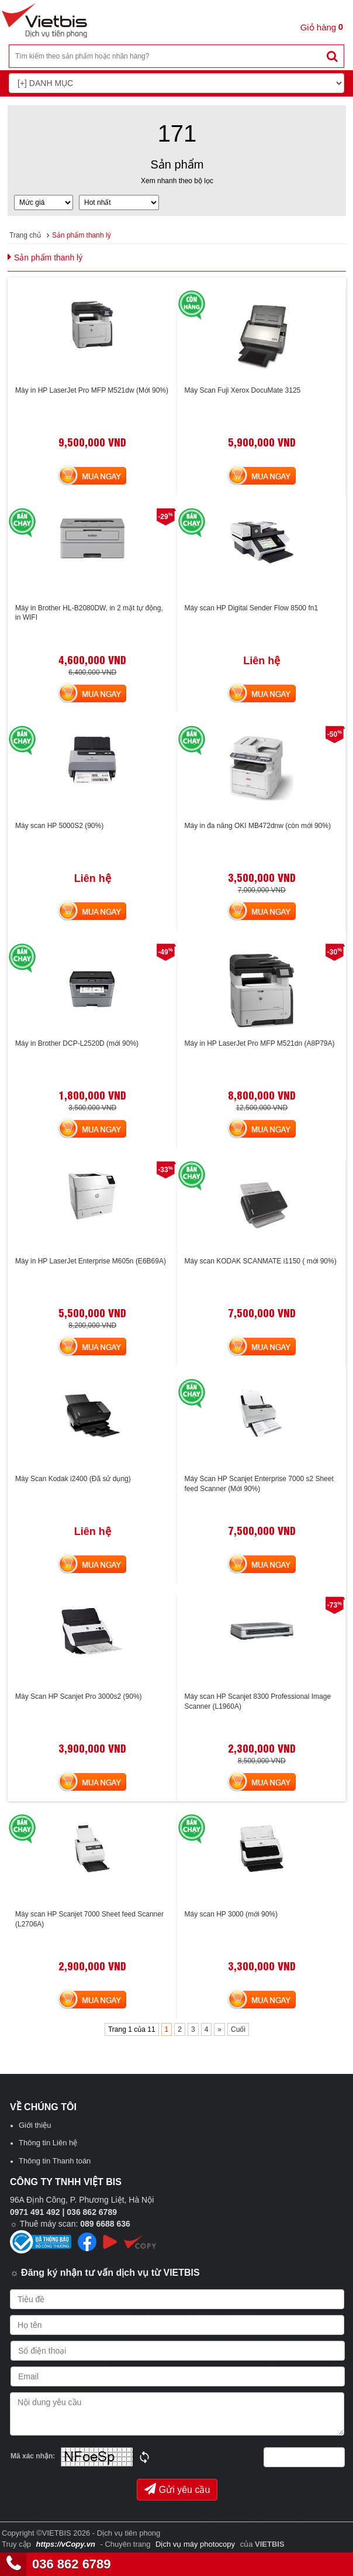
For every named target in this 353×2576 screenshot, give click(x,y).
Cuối (238, 2029)
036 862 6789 (71, 2564)
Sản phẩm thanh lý (81, 235)
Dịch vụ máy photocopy (196, 2544)
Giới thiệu (35, 2125)
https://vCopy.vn (65, 2544)
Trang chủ (25, 235)
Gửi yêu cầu (177, 2489)
